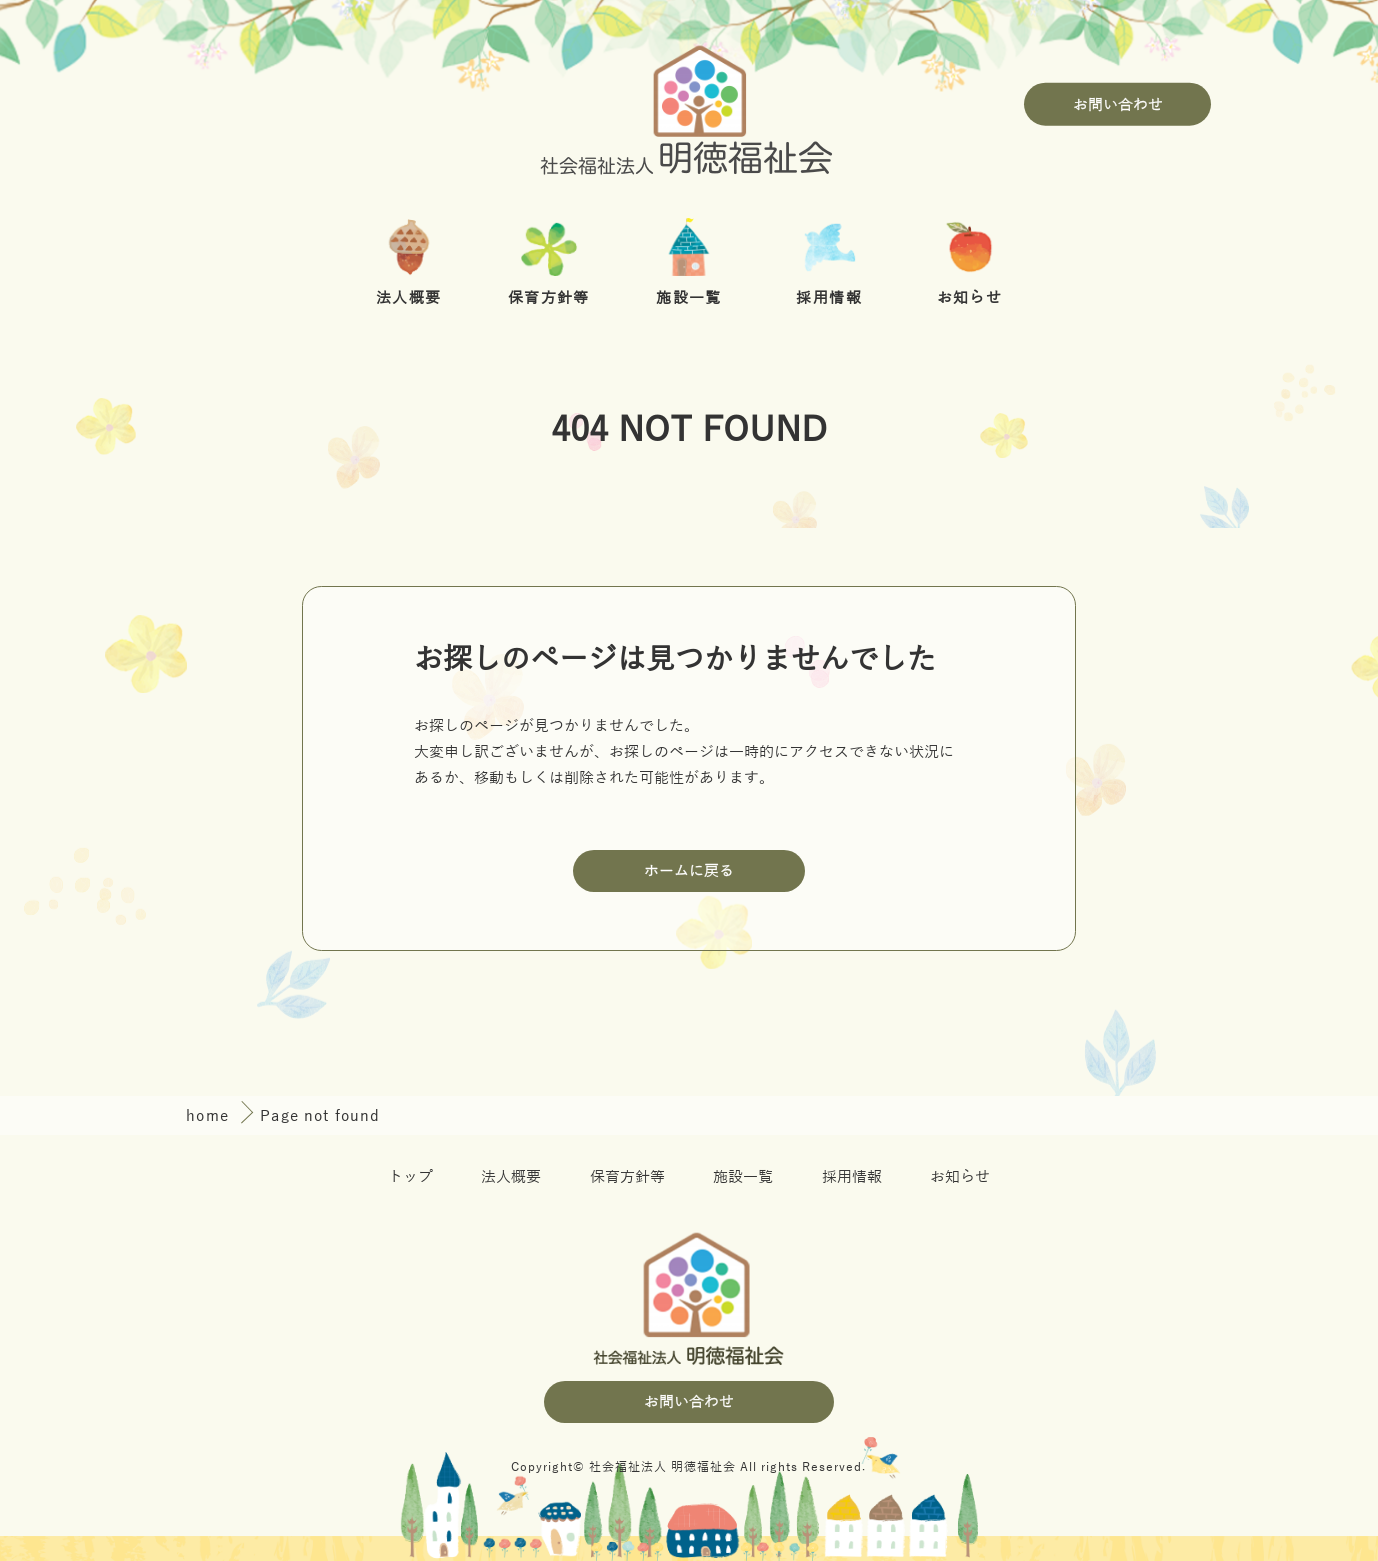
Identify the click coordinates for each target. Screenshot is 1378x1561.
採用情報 (852, 1176)
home (210, 1116)
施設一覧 (743, 1176)
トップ (410, 1176)
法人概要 (511, 1176)
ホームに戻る (689, 870)
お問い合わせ (1118, 103)
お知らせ (960, 1176)
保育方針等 (627, 1176)
